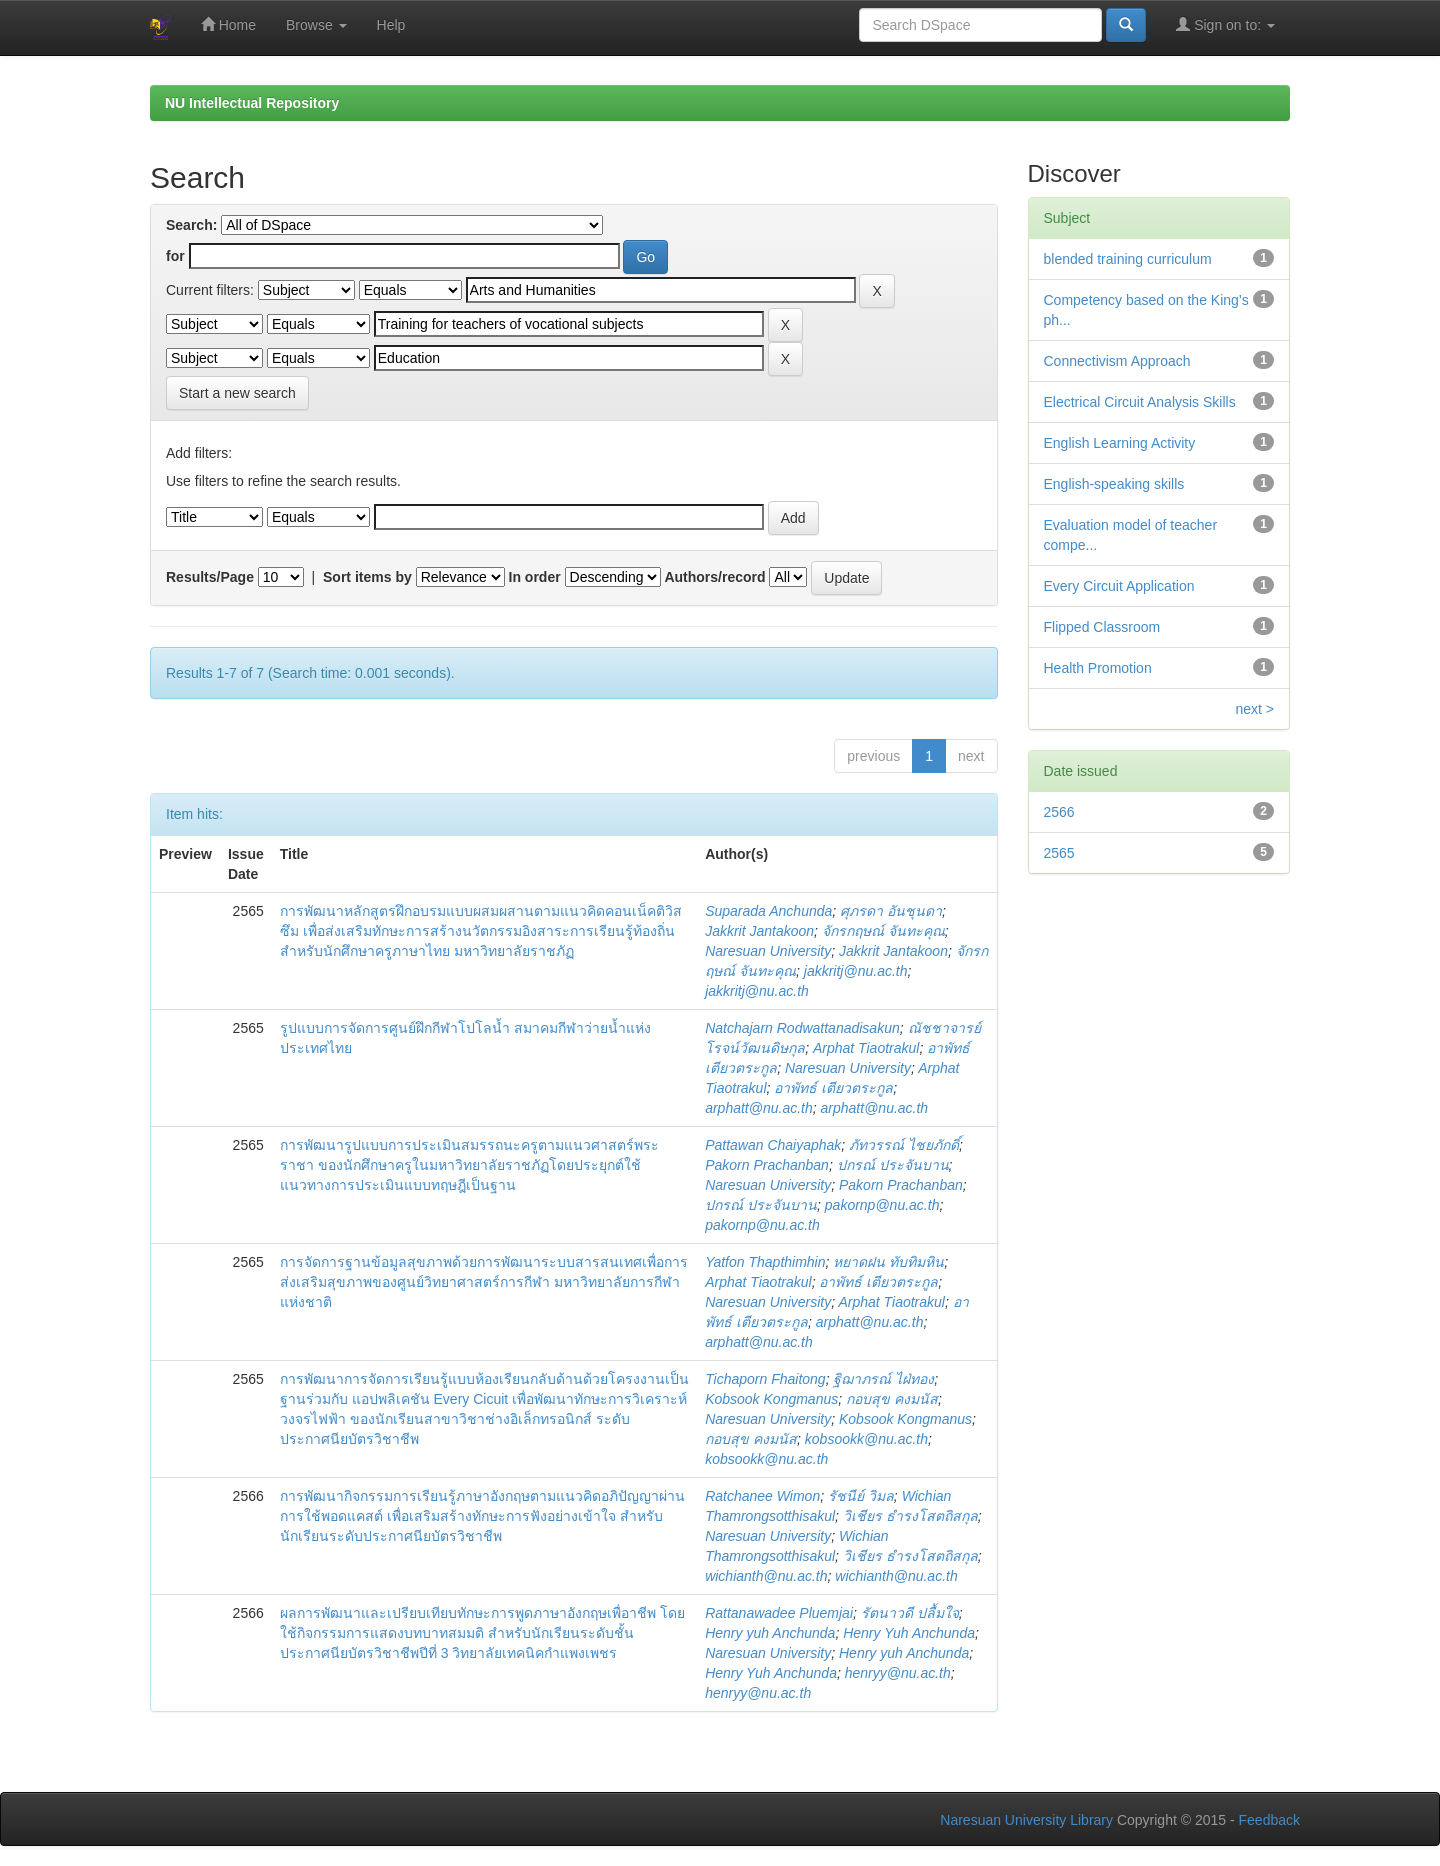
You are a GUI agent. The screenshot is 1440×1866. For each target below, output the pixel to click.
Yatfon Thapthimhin (765, 1262)
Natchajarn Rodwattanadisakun (802, 1028)
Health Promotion (1098, 668)
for (175, 256)
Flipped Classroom (1102, 627)
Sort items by (367, 577)
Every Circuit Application (1119, 586)
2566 (1059, 812)
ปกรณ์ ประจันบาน (893, 1165)
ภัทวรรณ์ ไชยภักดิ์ (904, 1145)
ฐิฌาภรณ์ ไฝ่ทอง (883, 1379)
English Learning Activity (1120, 443)
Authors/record (714, 577)
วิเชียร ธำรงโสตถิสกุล (910, 1516)
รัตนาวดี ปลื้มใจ (910, 1613)
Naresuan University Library (1026, 1820)
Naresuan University (768, 951)
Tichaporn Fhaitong (765, 1379)
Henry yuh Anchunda (770, 1633)
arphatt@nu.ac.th (759, 1108)
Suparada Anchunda (768, 911)
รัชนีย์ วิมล (861, 1496)
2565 (1059, 853)
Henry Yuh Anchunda (909, 1633)
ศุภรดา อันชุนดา (891, 911)
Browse (316, 25)
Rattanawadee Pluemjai (779, 1613)
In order (535, 577)
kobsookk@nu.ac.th (866, 1439)
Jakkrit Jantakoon (759, 931)
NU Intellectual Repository (252, 103)
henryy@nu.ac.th (898, 1673)
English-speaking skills (1114, 484)
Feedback (1269, 1820)
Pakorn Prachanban (767, 1165)
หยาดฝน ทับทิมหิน (888, 1262)
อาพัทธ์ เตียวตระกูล (833, 1088)
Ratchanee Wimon (762, 1496)
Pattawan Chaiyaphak (773, 1145)
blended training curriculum (1128, 259)
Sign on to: (1225, 24)
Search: (191, 225)
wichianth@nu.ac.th (766, 1576)
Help (391, 25)
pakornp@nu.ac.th (882, 1205)
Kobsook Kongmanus (771, 1399)
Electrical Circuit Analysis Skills (1140, 402)
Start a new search (237, 393)
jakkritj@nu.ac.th (856, 971)
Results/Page (210, 577)
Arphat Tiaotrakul (866, 1048)
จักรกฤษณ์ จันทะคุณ (883, 931)
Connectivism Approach (1117, 361)
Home (228, 24)
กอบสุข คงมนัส (892, 1399)
